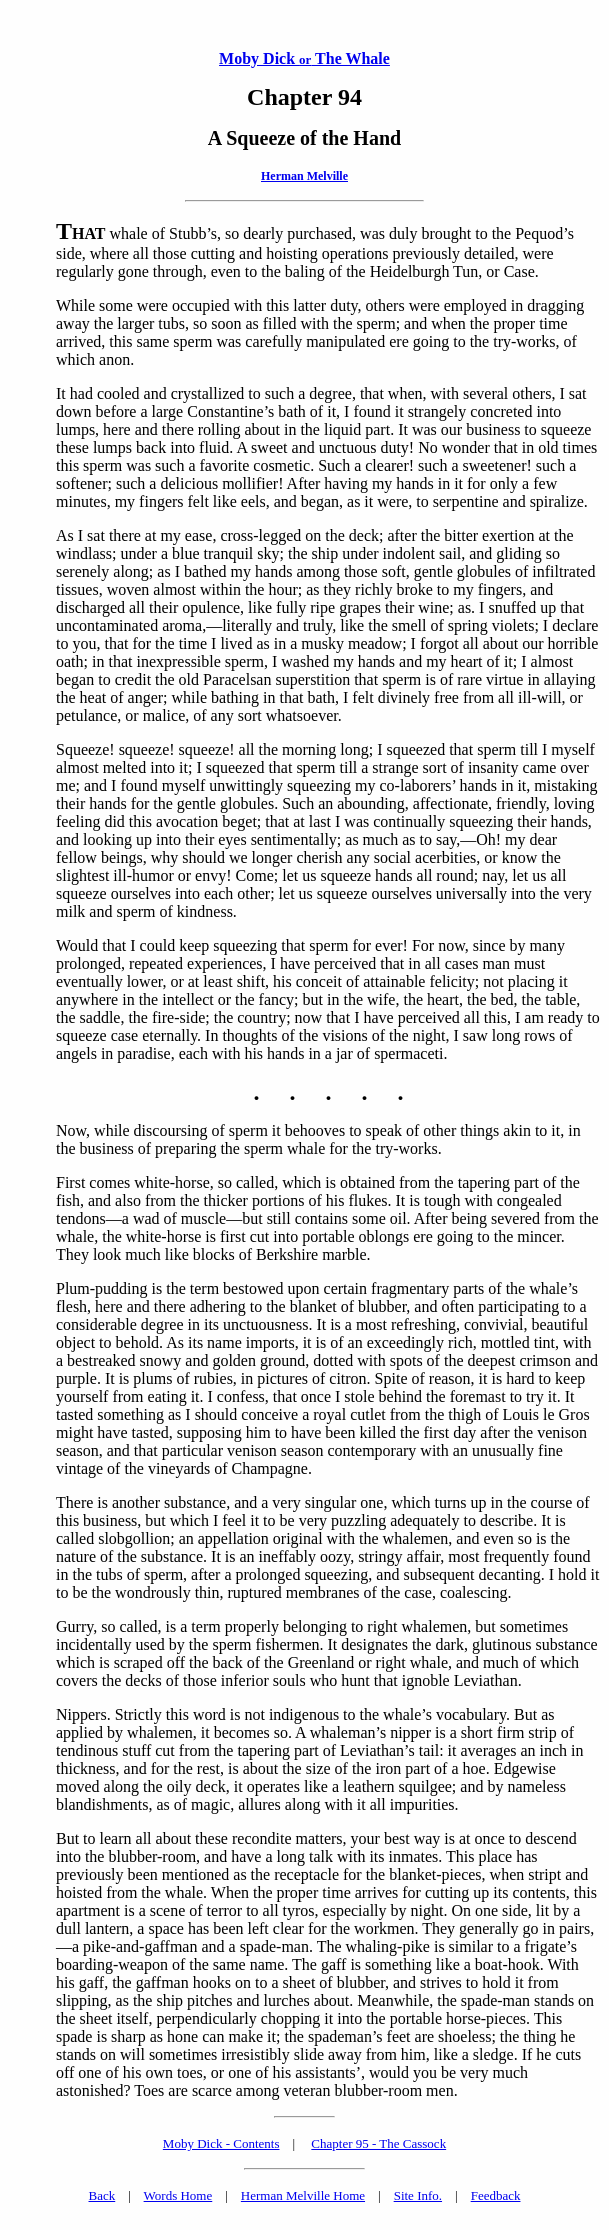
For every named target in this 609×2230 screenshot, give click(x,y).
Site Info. (418, 2195)
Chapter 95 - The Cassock (378, 2143)
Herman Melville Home (303, 2195)
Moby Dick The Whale (304, 58)
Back (102, 2195)
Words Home (178, 2195)
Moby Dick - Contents (221, 2143)
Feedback (496, 2195)
